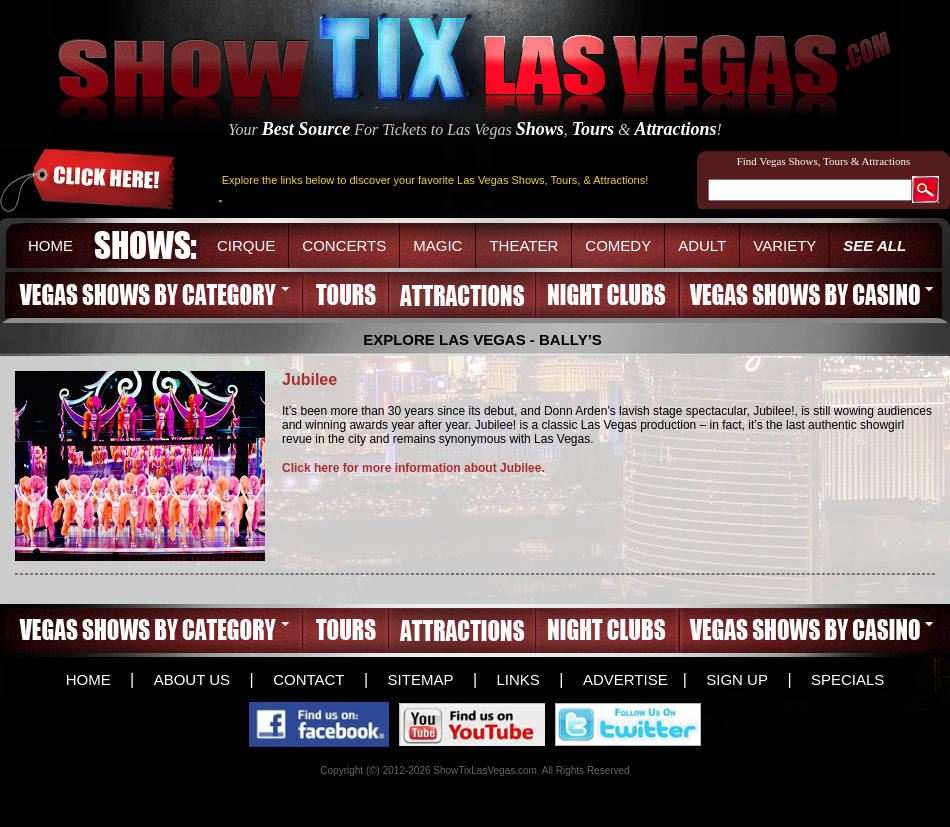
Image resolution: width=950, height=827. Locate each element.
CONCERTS (344, 245)
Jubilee (309, 379)
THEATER (523, 245)
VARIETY (784, 245)
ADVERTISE (625, 679)
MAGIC (437, 245)
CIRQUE (246, 245)
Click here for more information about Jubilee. (413, 468)
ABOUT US (192, 679)
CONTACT (308, 679)
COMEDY (618, 245)
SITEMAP (421, 679)
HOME (50, 245)
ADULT (702, 245)
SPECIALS (847, 679)
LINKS (517, 679)
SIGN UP (737, 679)
